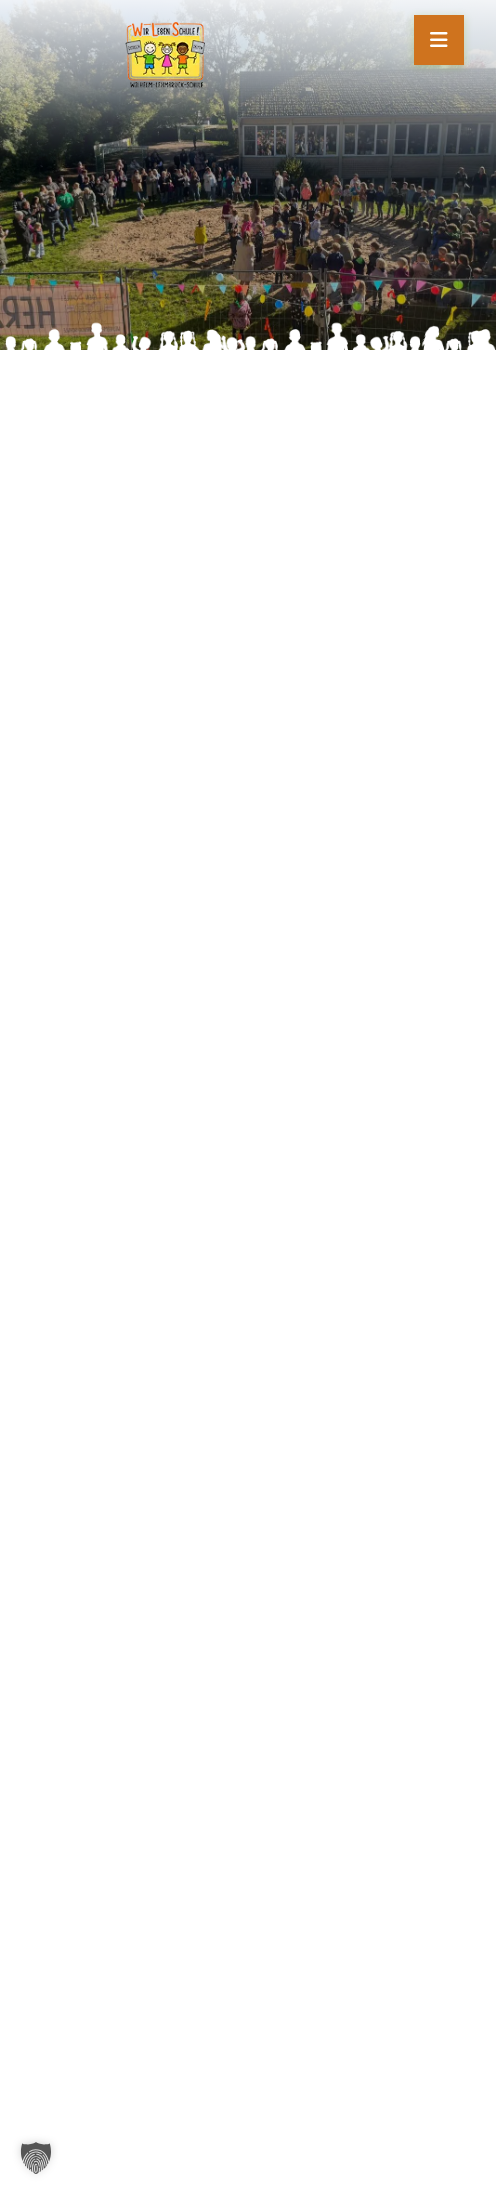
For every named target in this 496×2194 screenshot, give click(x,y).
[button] (36, 2158)
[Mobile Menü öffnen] (439, 40)
